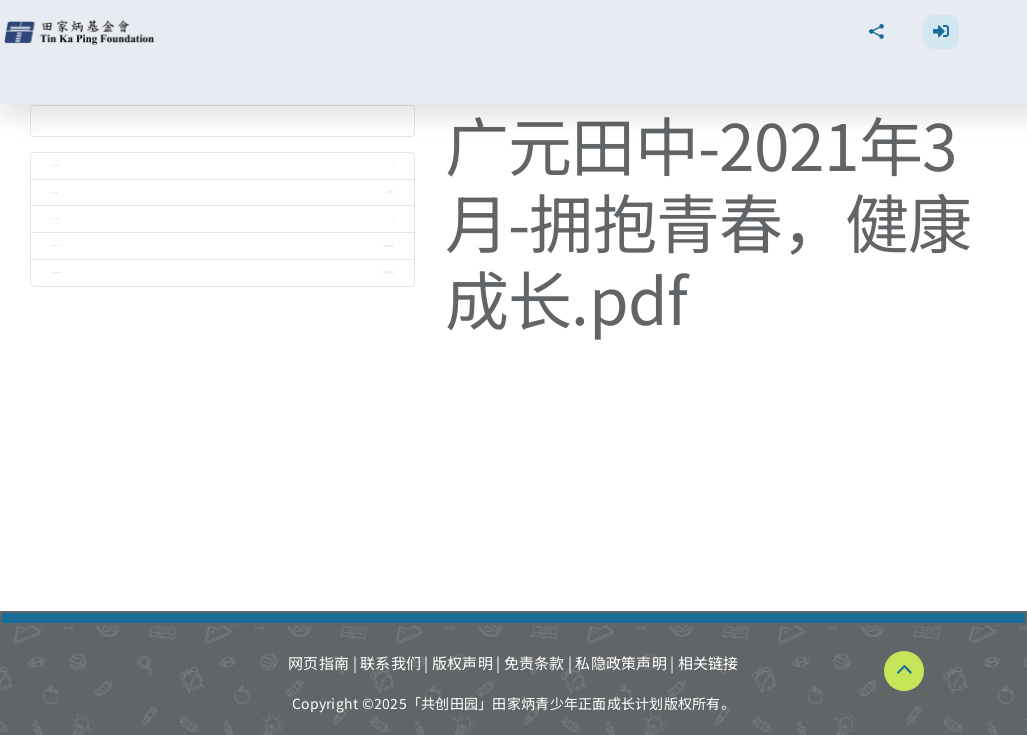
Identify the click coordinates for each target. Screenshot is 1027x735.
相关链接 (708, 662)
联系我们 (390, 662)
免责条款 (534, 662)
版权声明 (462, 662)
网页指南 (318, 662)
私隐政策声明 (621, 662)
